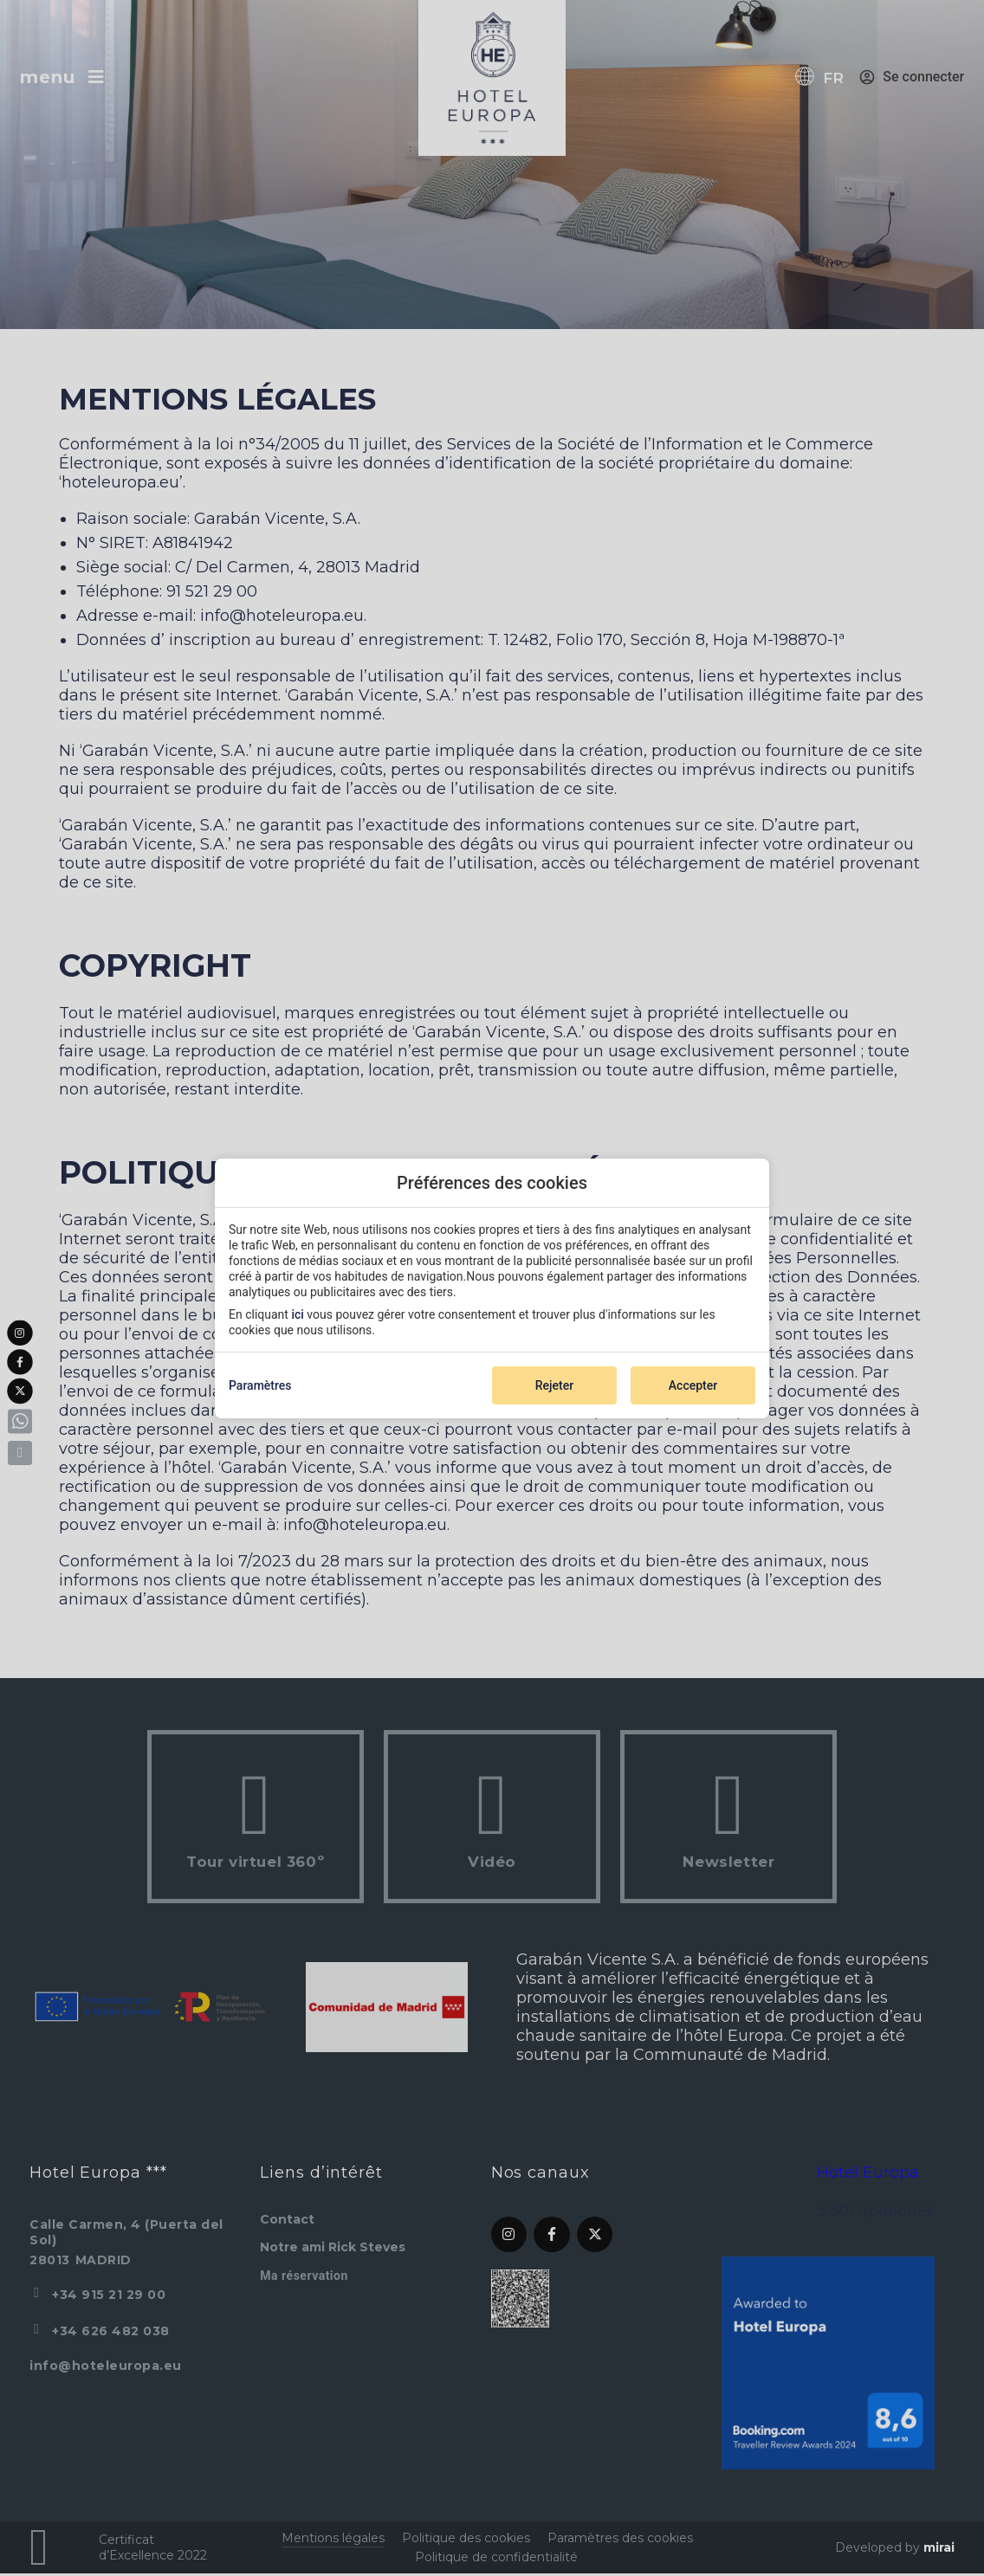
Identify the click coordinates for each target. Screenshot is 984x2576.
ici (297, 1314)
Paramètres (260, 1385)
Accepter (693, 1385)
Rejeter (554, 1385)
